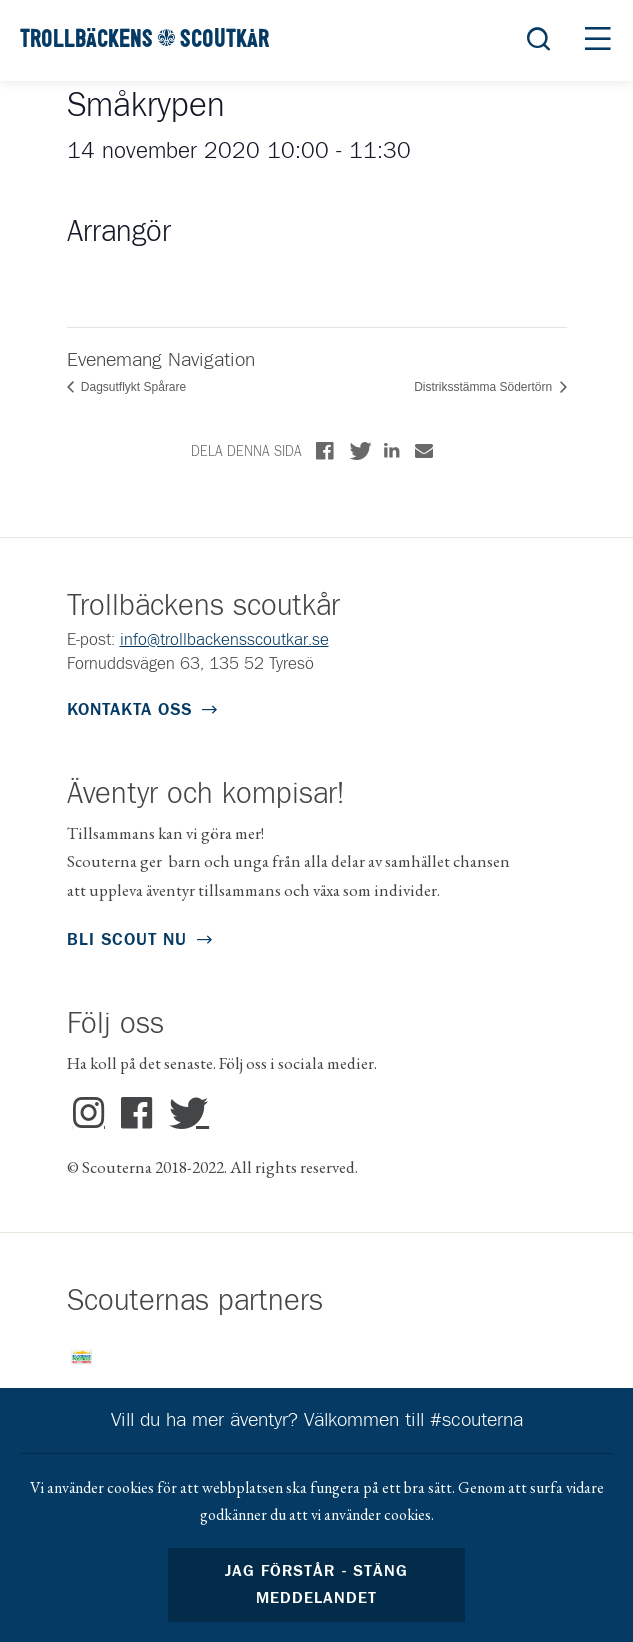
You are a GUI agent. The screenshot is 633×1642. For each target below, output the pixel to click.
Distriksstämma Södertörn (484, 387)
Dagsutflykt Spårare (132, 387)
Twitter (184, 1114)
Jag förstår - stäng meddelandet (316, 1585)
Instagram (89, 1114)
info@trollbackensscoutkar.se (224, 640)
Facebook (136, 1114)
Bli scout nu (127, 940)
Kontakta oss (129, 710)
